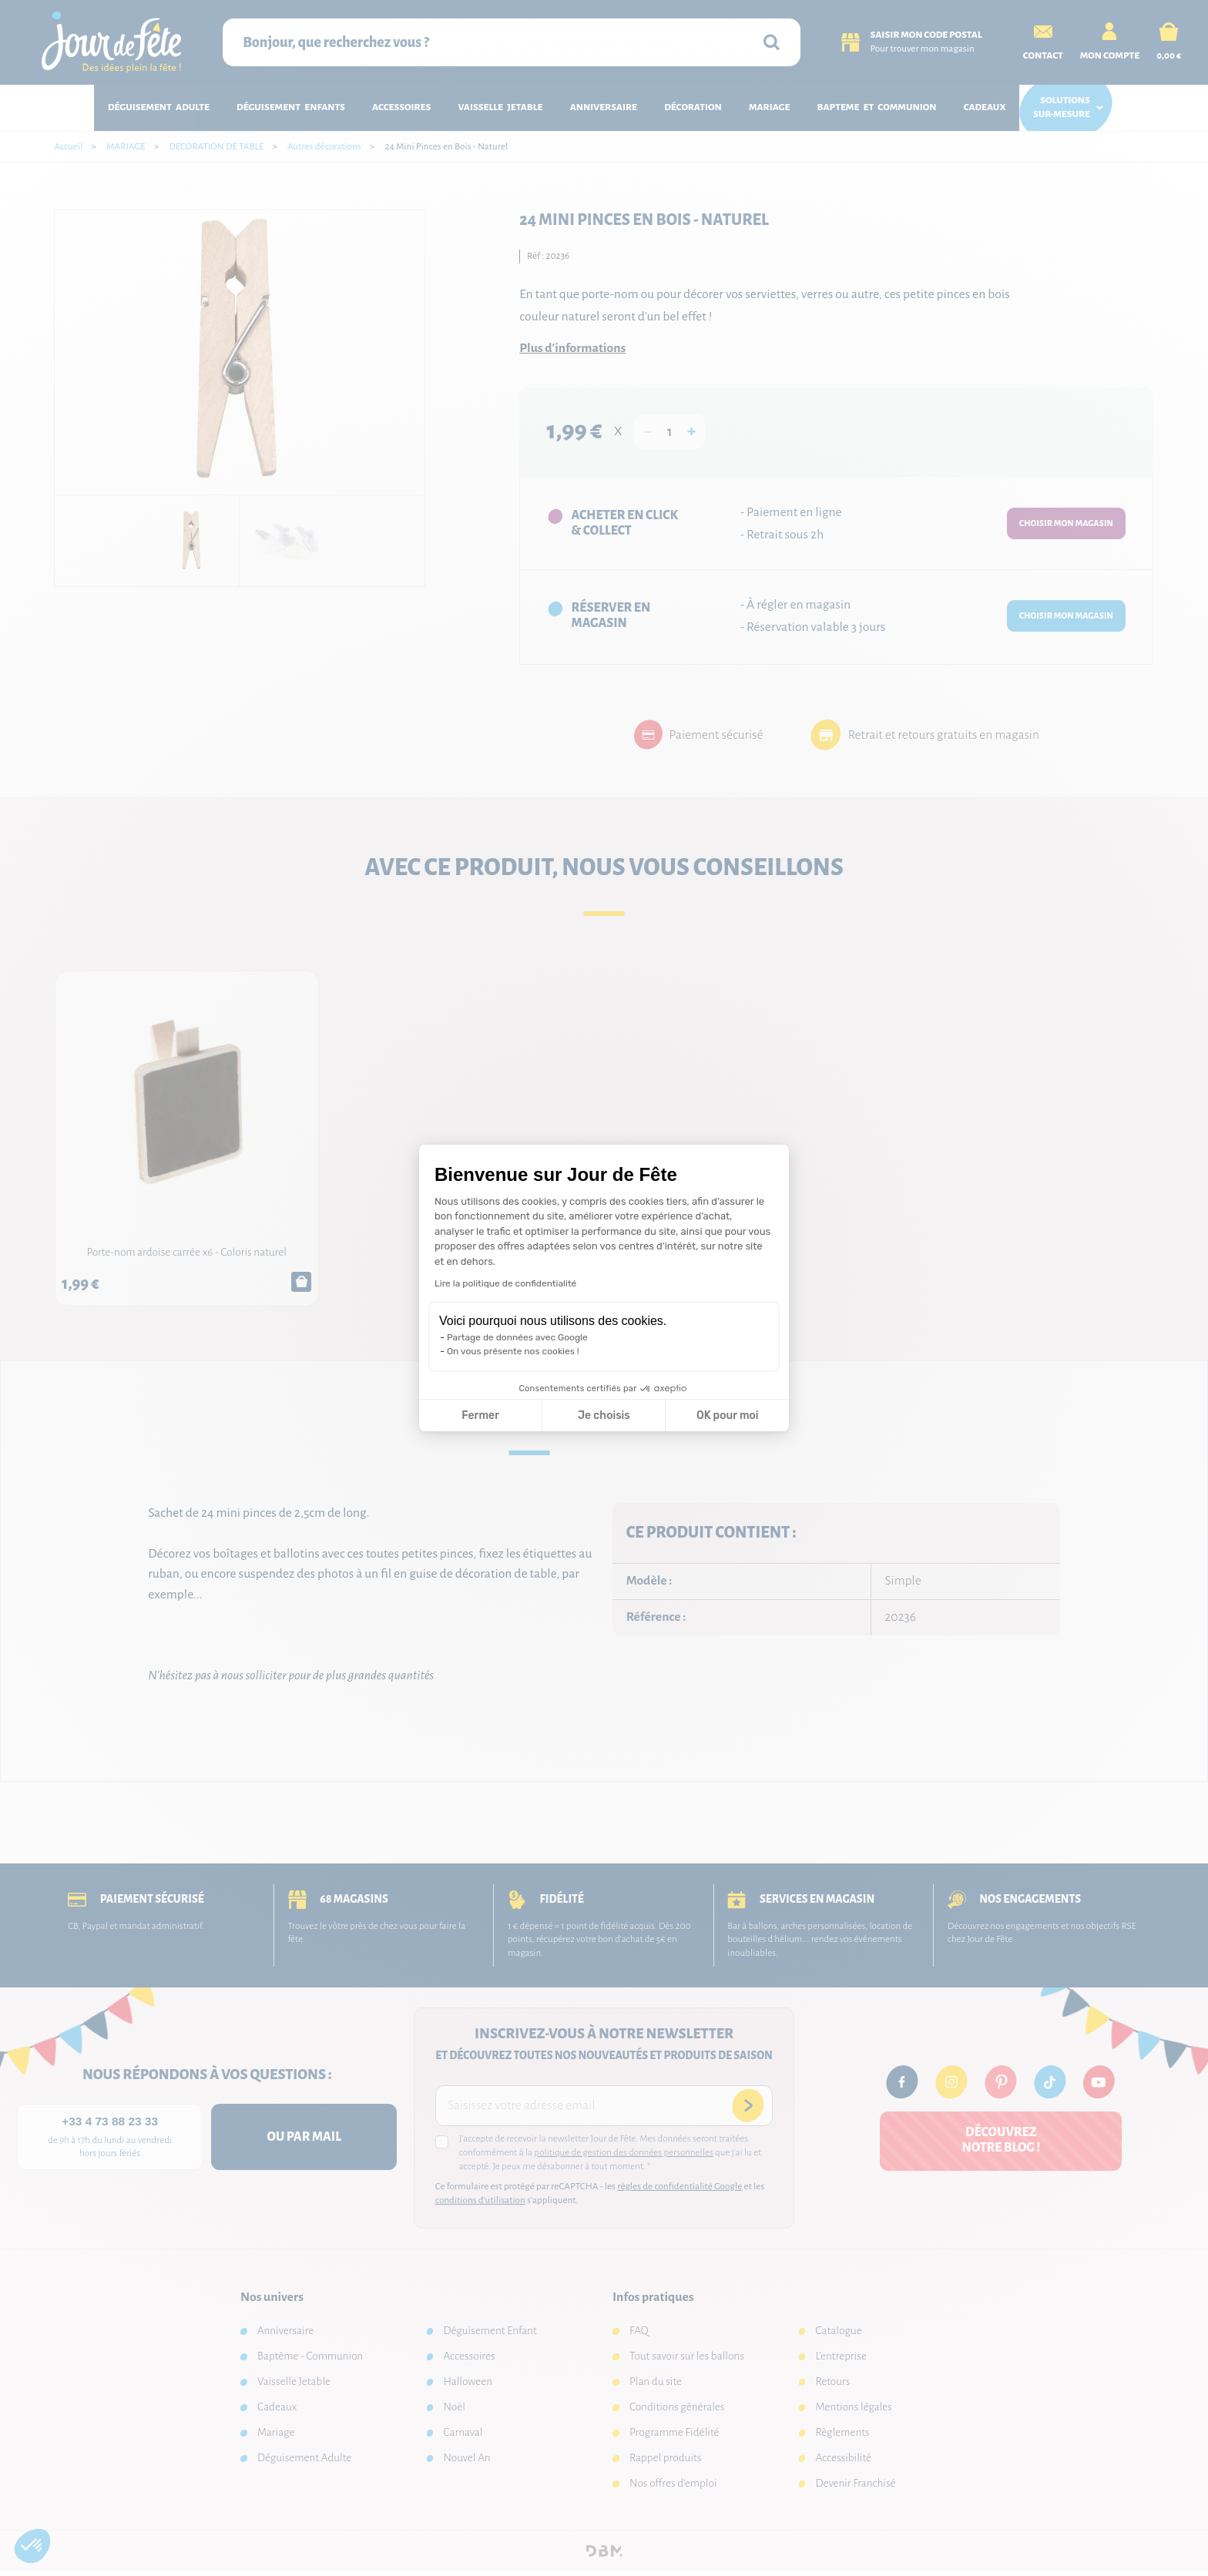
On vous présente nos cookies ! (513, 1351)
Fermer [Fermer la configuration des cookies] (480, 1415)
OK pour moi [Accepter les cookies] (727, 1415)
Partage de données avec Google (517, 1337)
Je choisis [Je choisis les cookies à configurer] (604, 1415)
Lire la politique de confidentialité (505, 1283)
